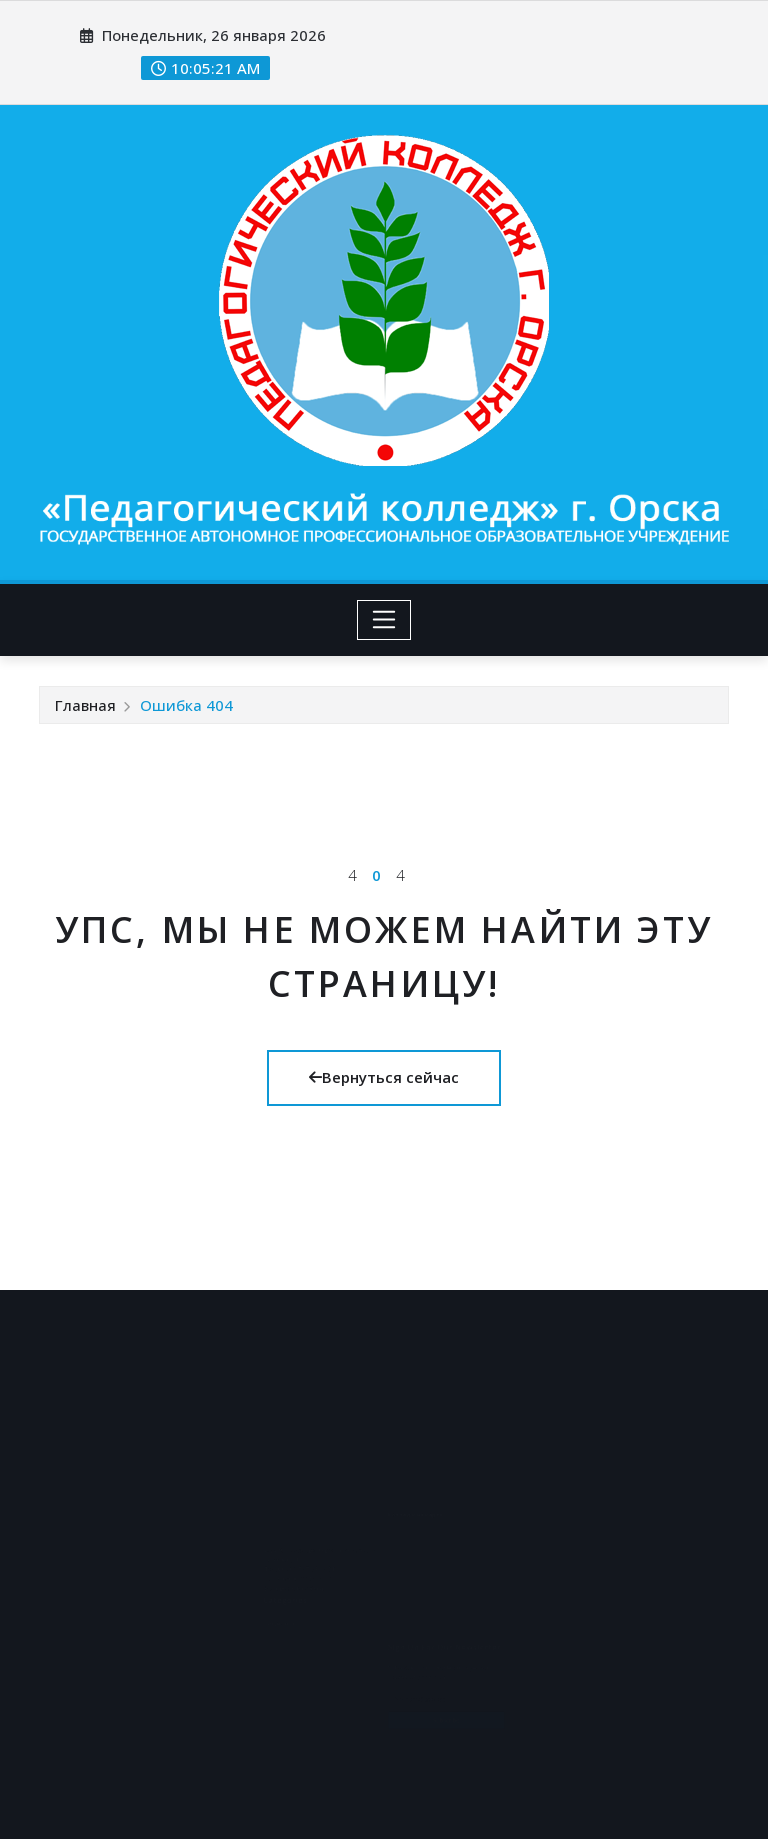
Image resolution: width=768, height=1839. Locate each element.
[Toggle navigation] (384, 620)
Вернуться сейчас (384, 1077)
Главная (85, 705)
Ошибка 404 (186, 705)
